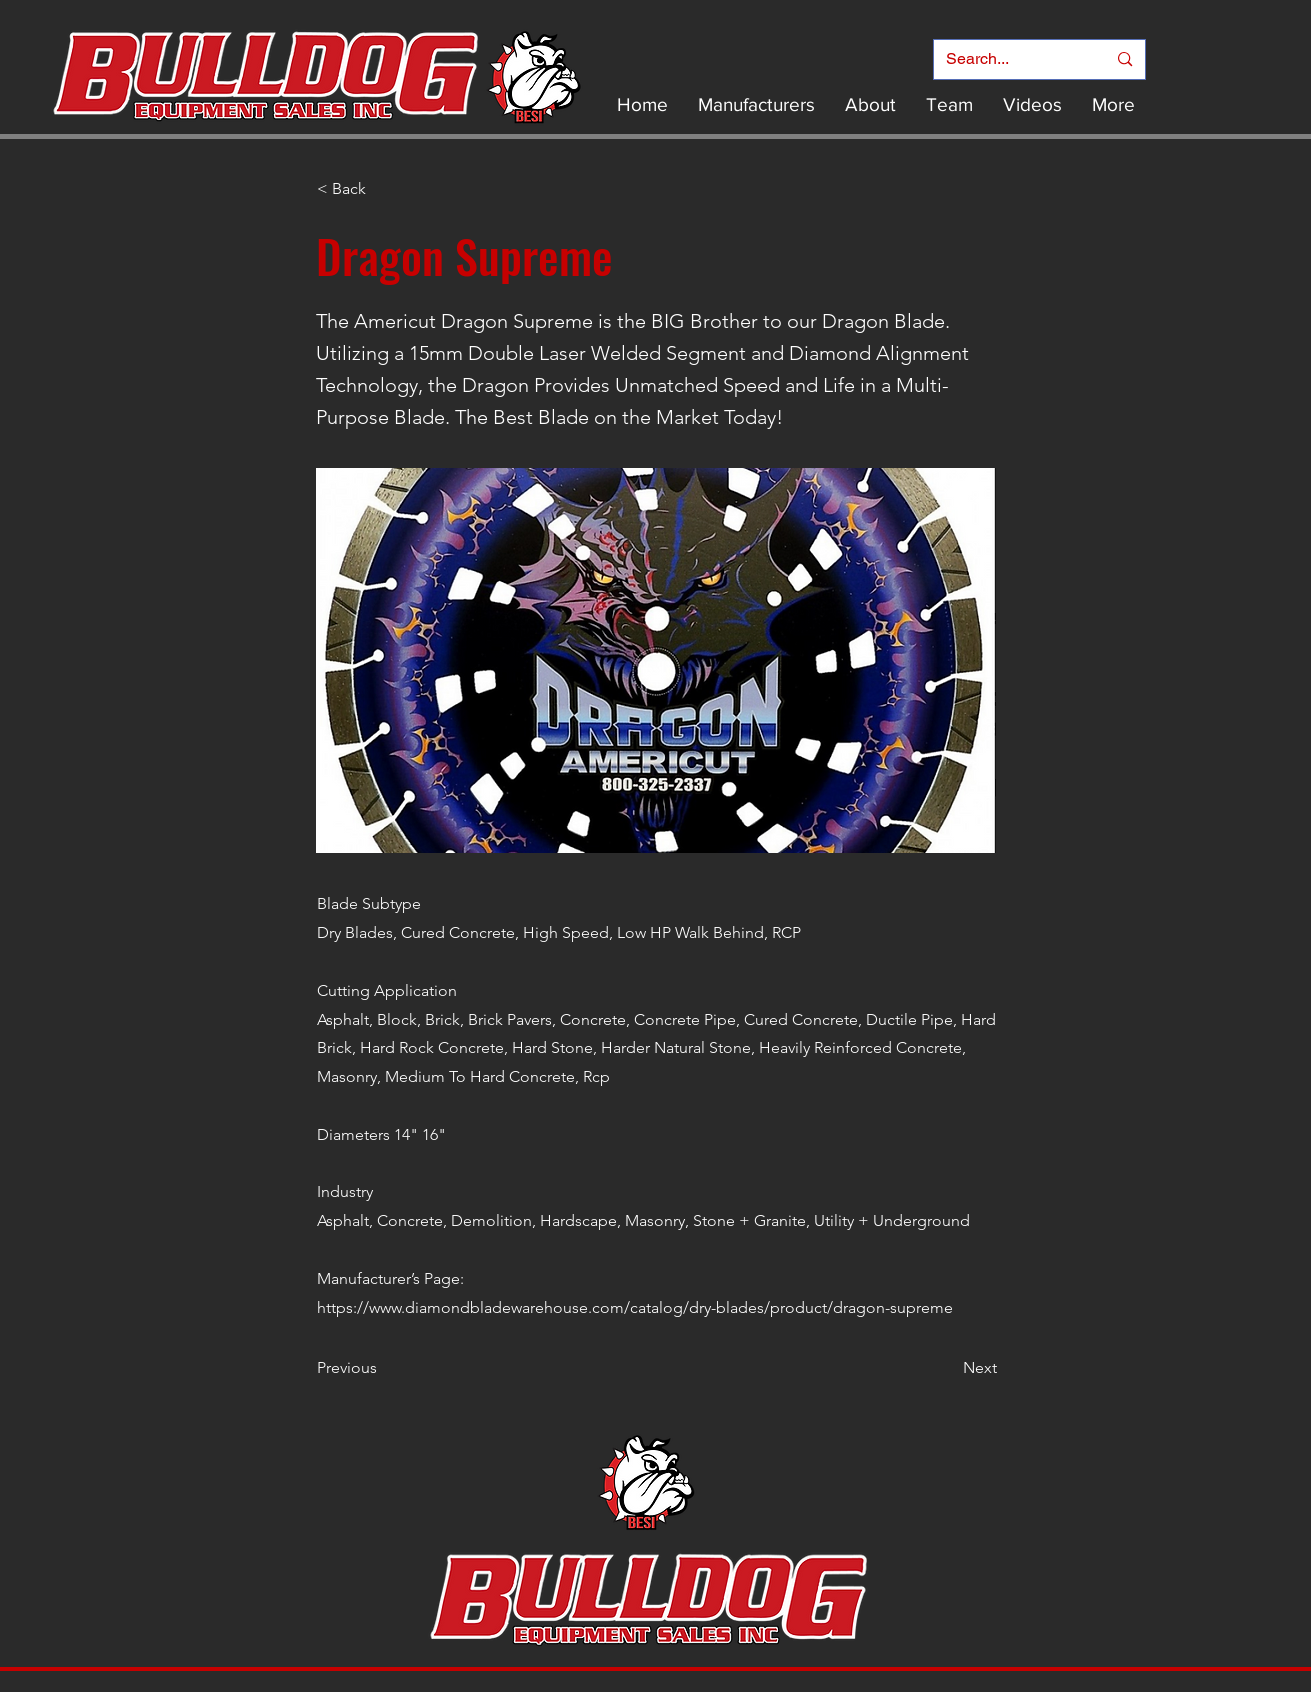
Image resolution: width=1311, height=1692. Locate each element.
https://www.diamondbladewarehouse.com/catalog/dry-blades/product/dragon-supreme (635, 1307)
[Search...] (1011, 59)
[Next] (947, 1368)
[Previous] (383, 1368)
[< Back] (383, 189)
